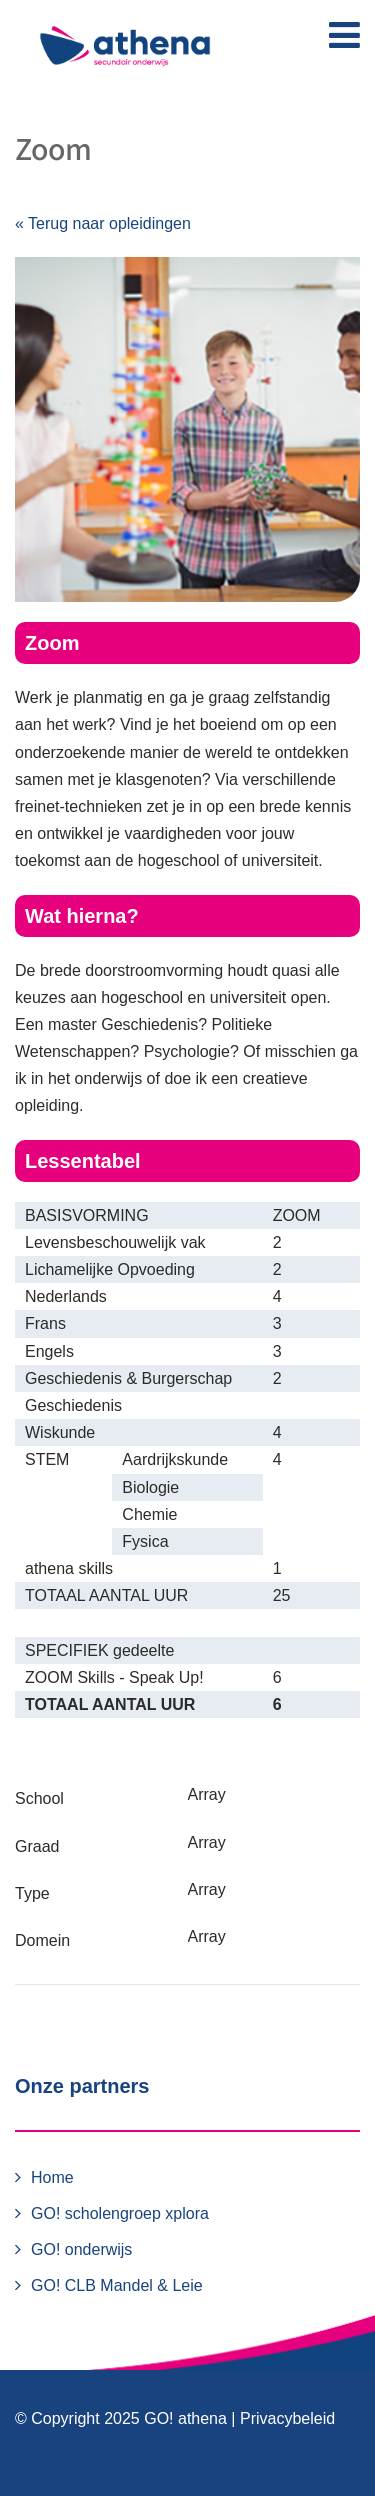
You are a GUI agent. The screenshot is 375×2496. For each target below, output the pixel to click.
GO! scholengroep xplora (120, 2213)
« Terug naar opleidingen (103, 223)
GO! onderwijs (81, 2249)
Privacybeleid (287, 2418)
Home (52, 2177)
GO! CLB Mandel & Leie (117, 2285)
